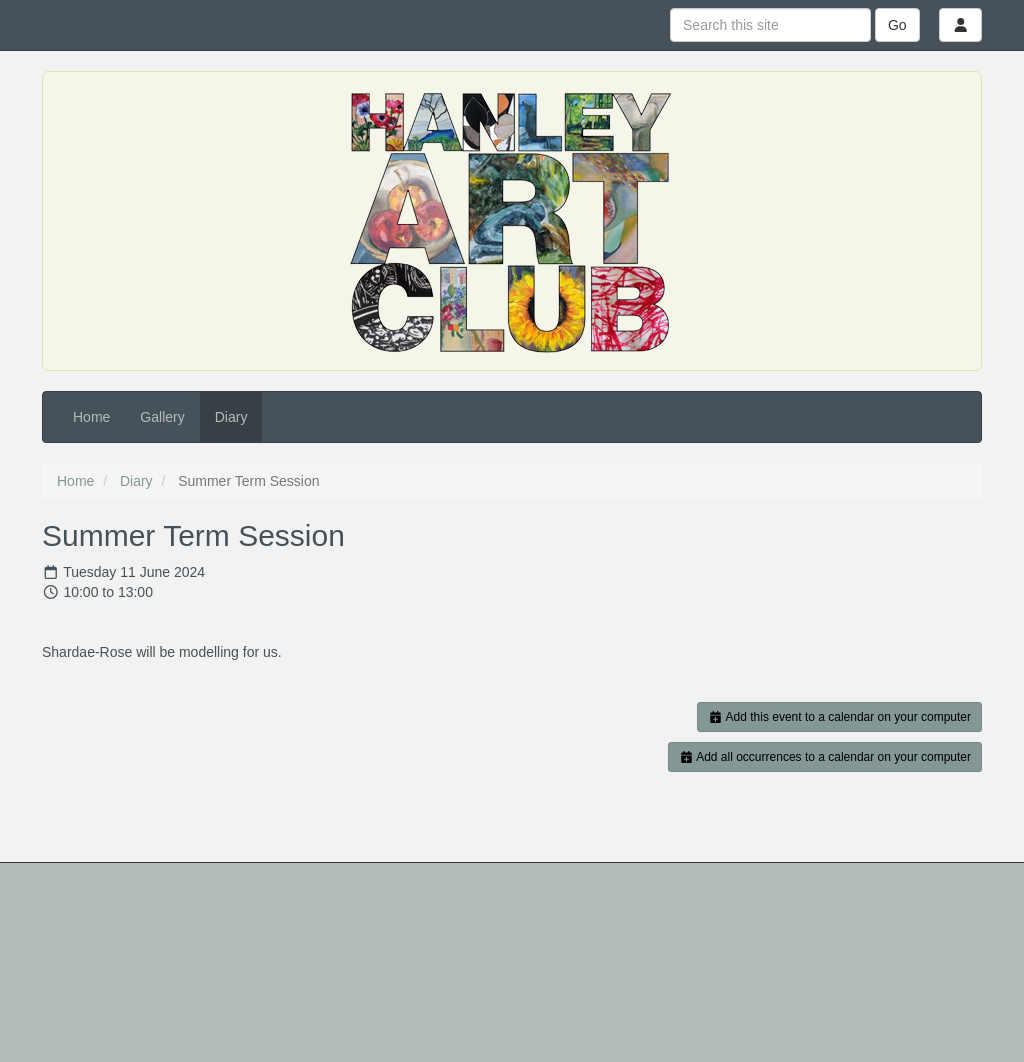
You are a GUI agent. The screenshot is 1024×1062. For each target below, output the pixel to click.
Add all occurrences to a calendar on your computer (825, 757)
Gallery (162, 417)
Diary (231, 417)
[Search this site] (770, 25)
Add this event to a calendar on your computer (839, 717)
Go (897, 25)
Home (91, 417)
